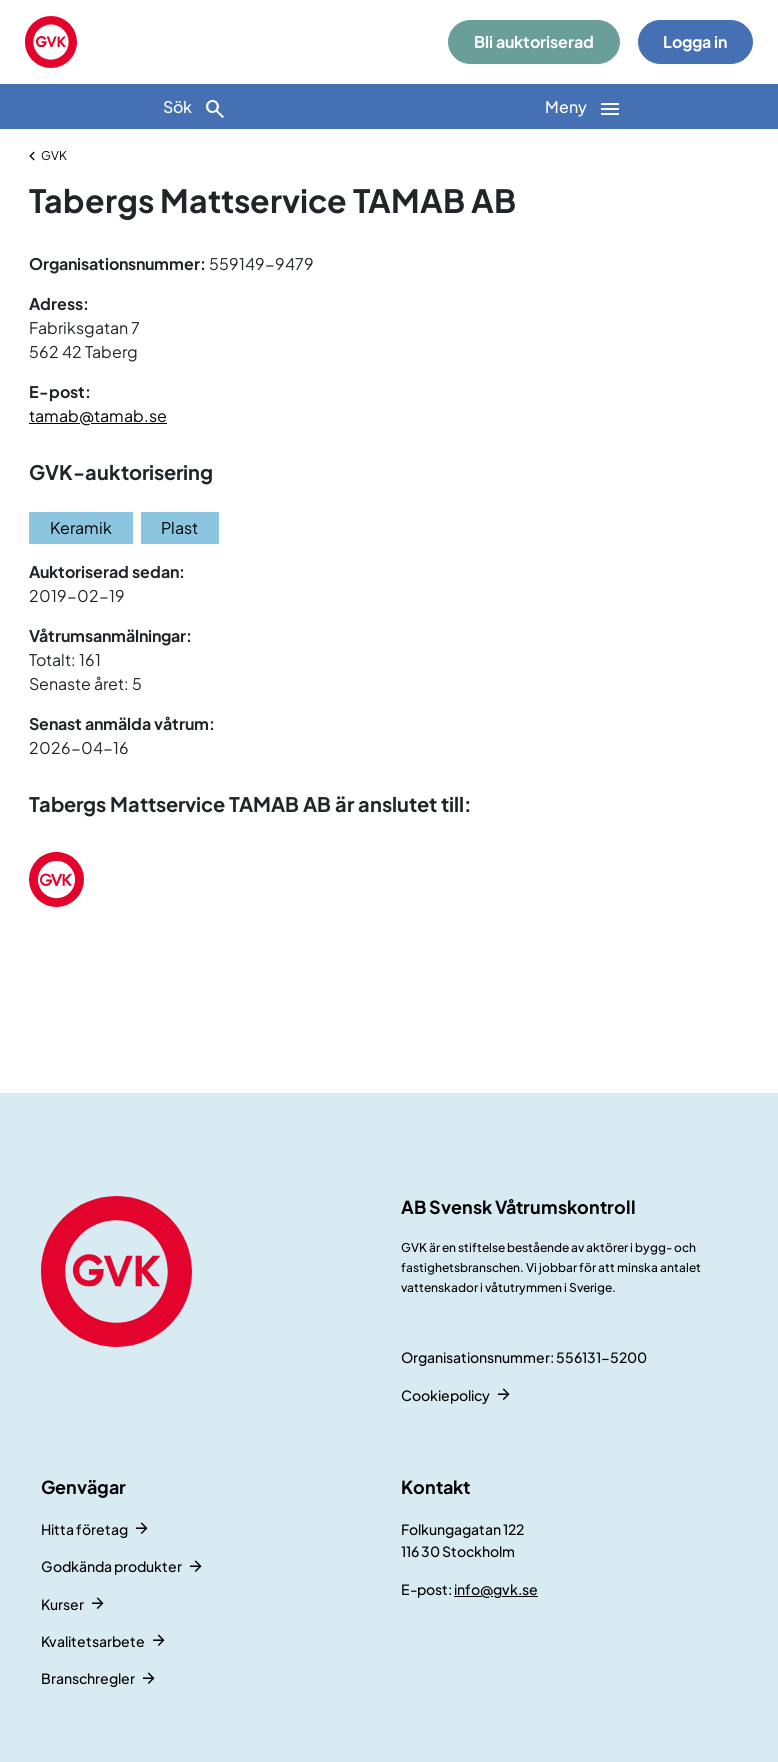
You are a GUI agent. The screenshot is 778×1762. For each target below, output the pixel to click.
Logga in (695, 41)
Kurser (62, 1604)
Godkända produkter (111, 1566)
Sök (195, 108)
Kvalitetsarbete (93, 1641)
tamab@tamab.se (98, 415)
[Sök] (194, 106)
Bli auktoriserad (534, 41)
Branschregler (88, 1678)
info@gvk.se (496, 1589)
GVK (54, 155)
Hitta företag (84, 1529)
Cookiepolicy (445, 1395)
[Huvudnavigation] (583, 106)
